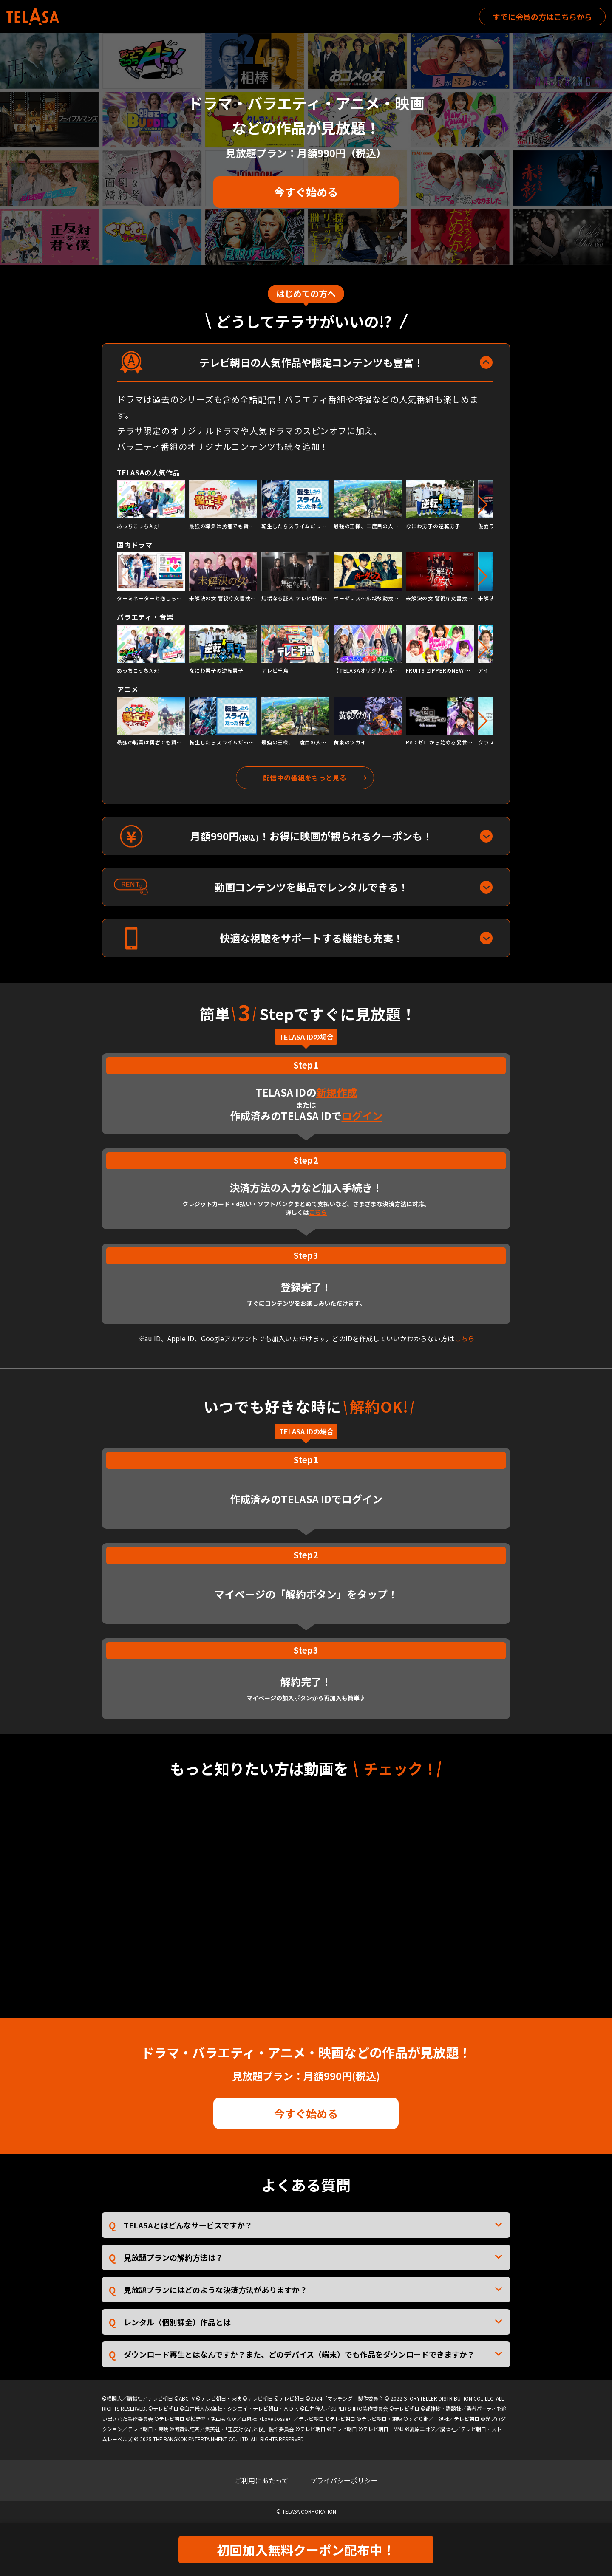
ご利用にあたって (262, 2480)
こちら (318, 1212)
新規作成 (336, 1092)
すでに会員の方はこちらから (542, 16)
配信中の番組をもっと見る (304, 777)
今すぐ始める (306, 191)
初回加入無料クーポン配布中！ (306, 2549)
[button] (482, 504)
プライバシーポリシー (344, 2480)
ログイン (362, 1115)
